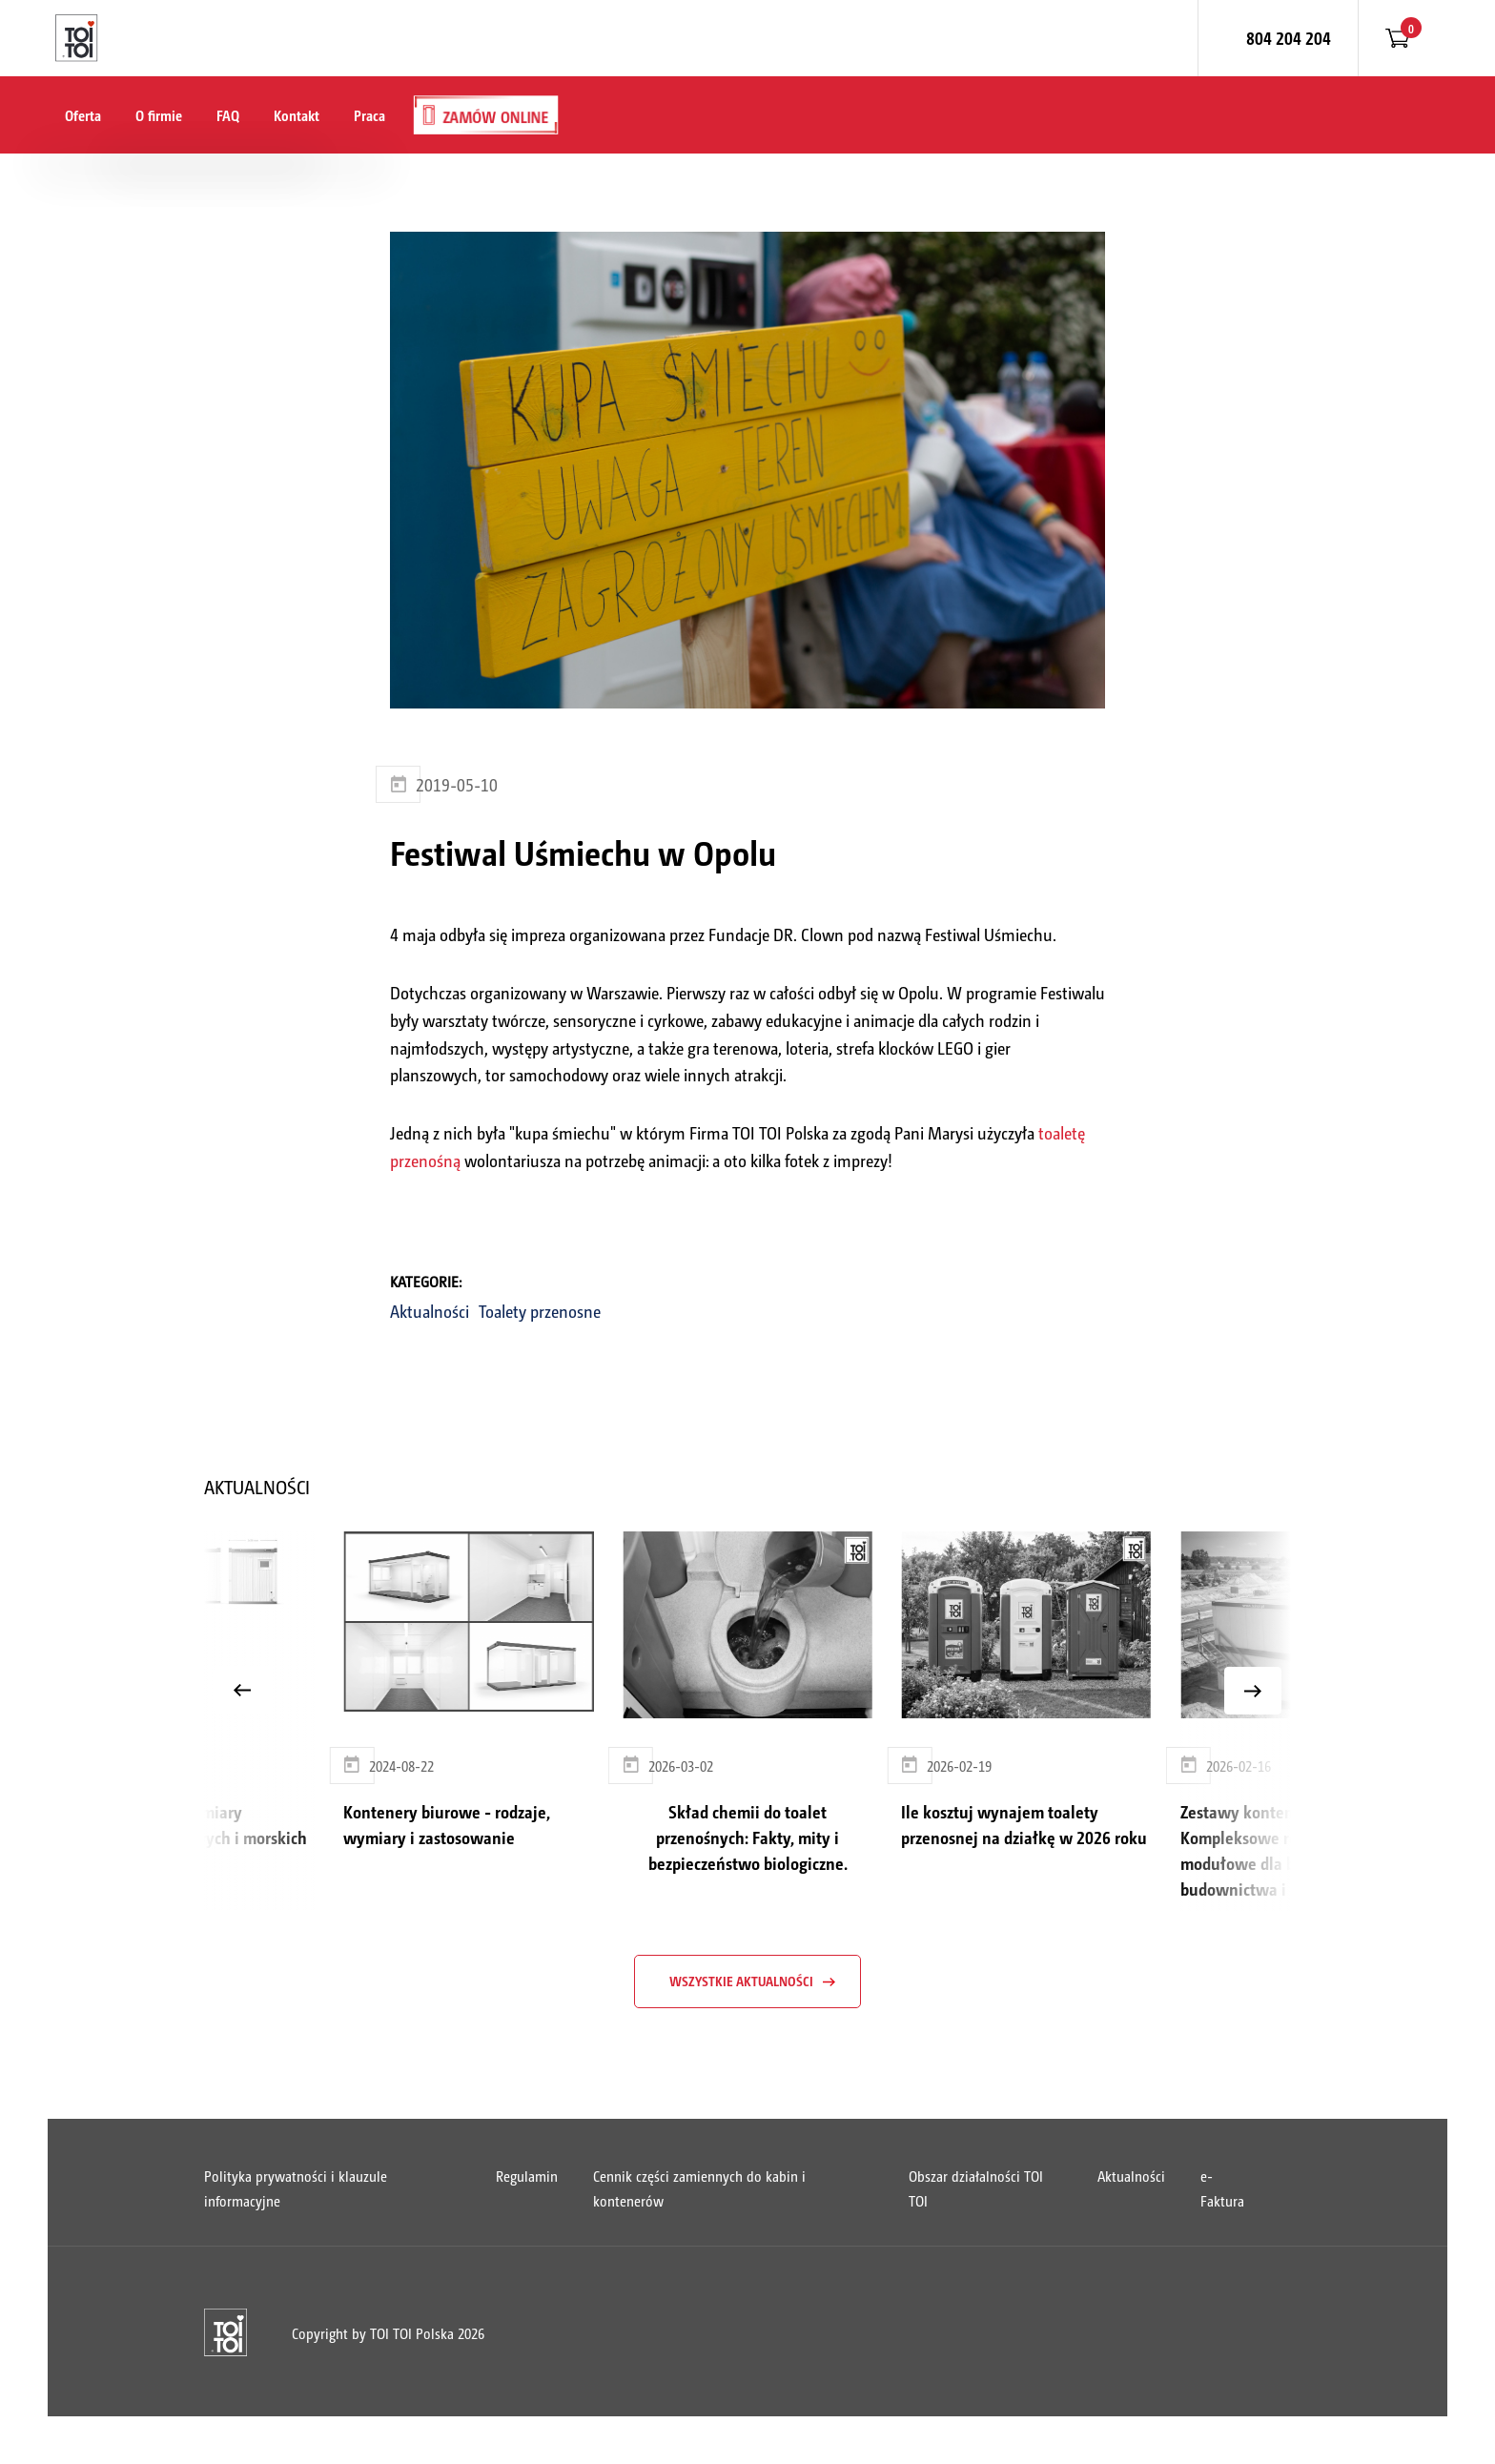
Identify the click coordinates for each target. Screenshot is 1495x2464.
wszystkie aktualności (741, 1980)
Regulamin (527, 2175)
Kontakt (296, 115)
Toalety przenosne (540, 1311)
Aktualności (429, 1311)
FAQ (227, 115)
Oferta (83, 115)
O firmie (158, 115)
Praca (369, 115)
